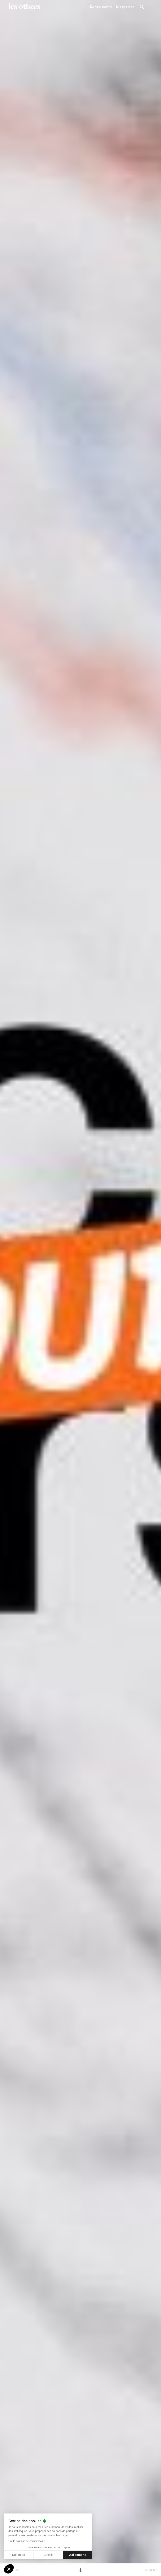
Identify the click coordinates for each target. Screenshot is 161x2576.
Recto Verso (101, 6)
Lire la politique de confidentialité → (28, 2541)
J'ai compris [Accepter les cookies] (77, 2554)
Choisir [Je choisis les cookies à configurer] (48, 2554)
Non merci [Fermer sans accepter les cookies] (19, 2554)
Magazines (125, 6)
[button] (9, 2569)
